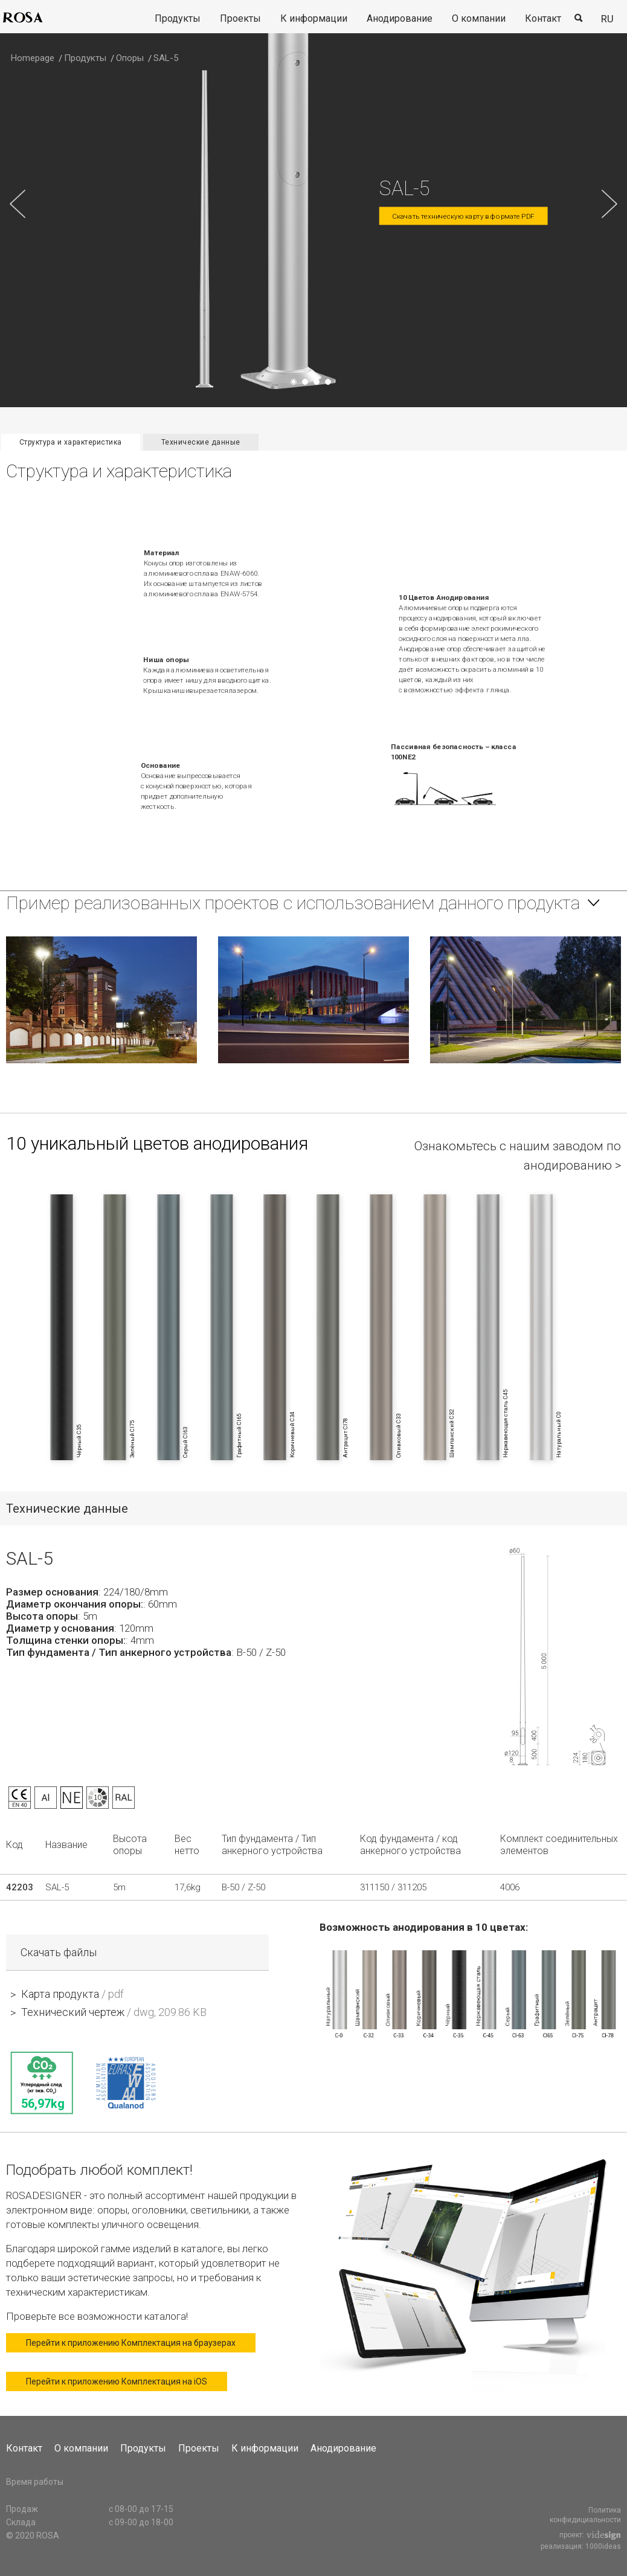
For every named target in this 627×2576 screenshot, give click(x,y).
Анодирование (399, 18)
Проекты (240, 18)
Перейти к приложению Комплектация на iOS (116, 2381)
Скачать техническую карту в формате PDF (463, 217)
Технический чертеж (114, 2012)
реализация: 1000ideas (581, 2547)
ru (607, 19)
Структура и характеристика (70, 442)
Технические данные (200, 442)
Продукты (178, 18)
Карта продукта (72, 1994)
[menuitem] (177, 19)
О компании (479, 18)
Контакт (543, 18)
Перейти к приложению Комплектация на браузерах (131, 2343)
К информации (313, 18)
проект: (590, 2535)
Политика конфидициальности (585, 2515)
